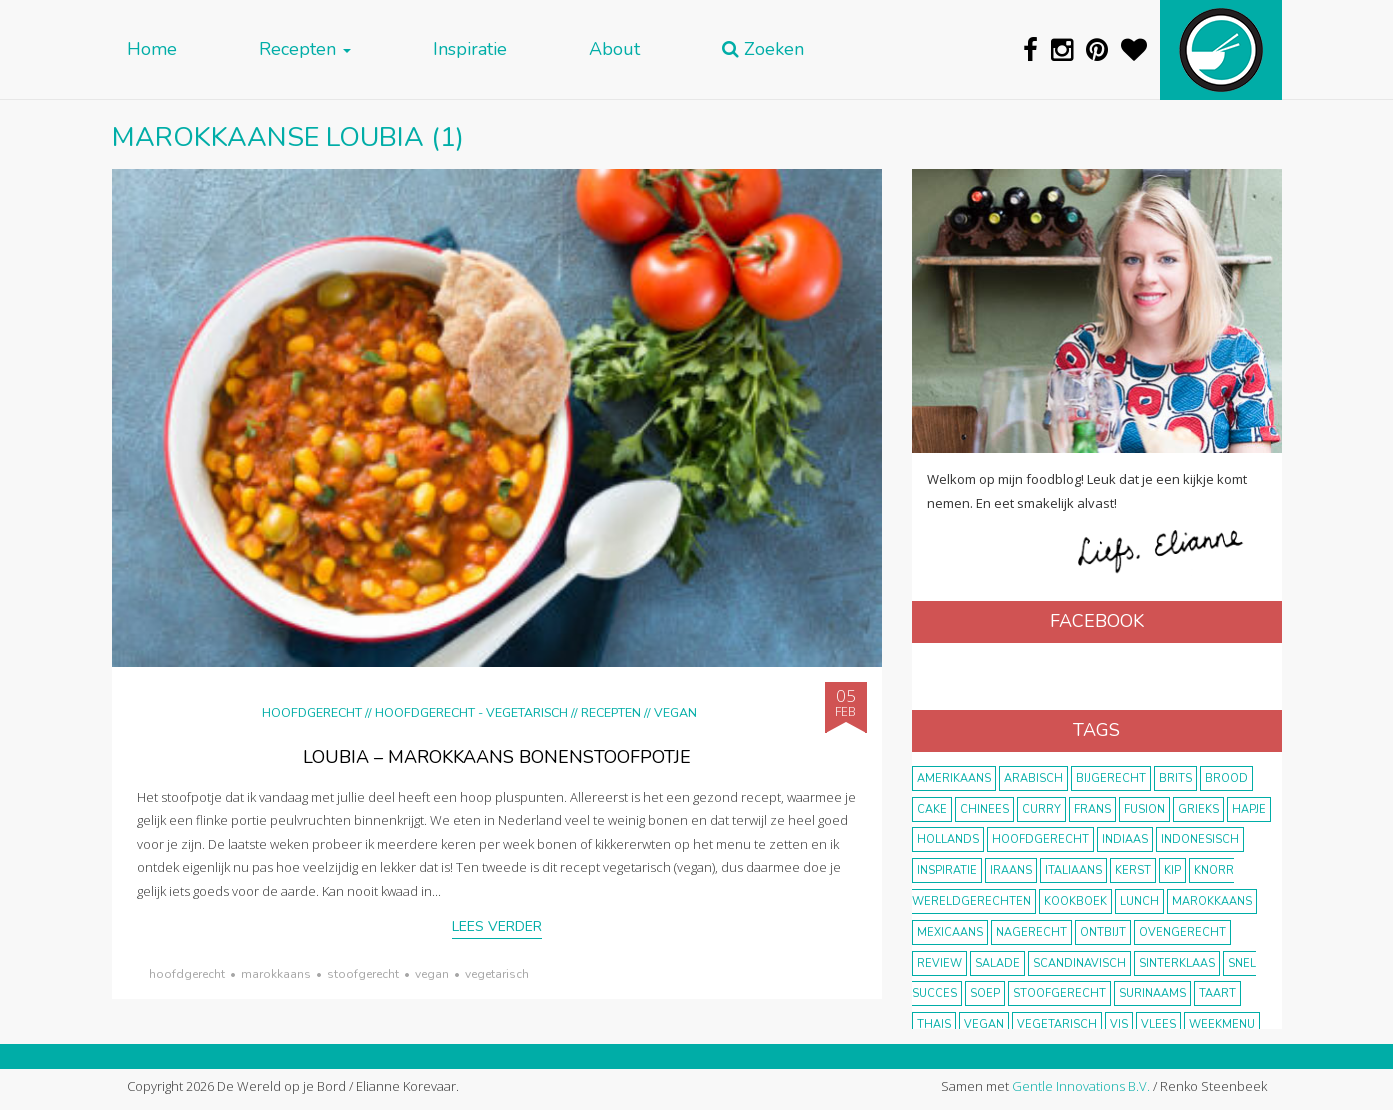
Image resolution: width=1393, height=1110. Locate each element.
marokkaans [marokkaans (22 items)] (1212, 901)
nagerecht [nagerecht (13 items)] (1031, 932)
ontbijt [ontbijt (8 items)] (1103, 932)
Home (152, 49)
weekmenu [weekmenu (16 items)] (1222, 1024)
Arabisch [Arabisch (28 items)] (1033, 778)
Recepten (305, 49)
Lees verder (497, 926)
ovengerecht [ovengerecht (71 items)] (1182, 932)
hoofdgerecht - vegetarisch (471, 712)
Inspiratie (470, 49)
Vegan (675, 712)
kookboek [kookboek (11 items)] (1075, 901)
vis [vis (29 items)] (1119, 1024)
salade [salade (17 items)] (997, 963)
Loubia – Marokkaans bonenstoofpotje (497, 757)
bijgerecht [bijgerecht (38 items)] (1111, 778)
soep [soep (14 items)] (985, 993)
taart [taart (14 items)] (1217, 993)
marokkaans (276, 974)
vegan (432, 974)
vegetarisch (497, 974)
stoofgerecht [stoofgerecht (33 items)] (1059, 993)
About (614, 49)
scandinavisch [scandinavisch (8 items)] (1079, 963)
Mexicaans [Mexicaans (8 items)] (950, 932)
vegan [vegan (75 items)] (984, 1024)
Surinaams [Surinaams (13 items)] (1152, 993)
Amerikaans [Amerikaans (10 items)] (954, 778)
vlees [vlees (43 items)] (1158, 1024)
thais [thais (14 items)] (934, 1024)
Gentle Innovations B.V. (1081, 1086)
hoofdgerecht (187, 974)
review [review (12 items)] (939, 963)
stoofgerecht (363, 974)
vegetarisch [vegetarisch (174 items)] (1057, 1024)
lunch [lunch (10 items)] (1139, 901)
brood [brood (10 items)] (1226, 778)
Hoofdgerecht (312, 712)
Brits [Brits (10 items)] (1175, 778)
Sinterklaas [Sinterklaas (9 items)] (1177, 963)
